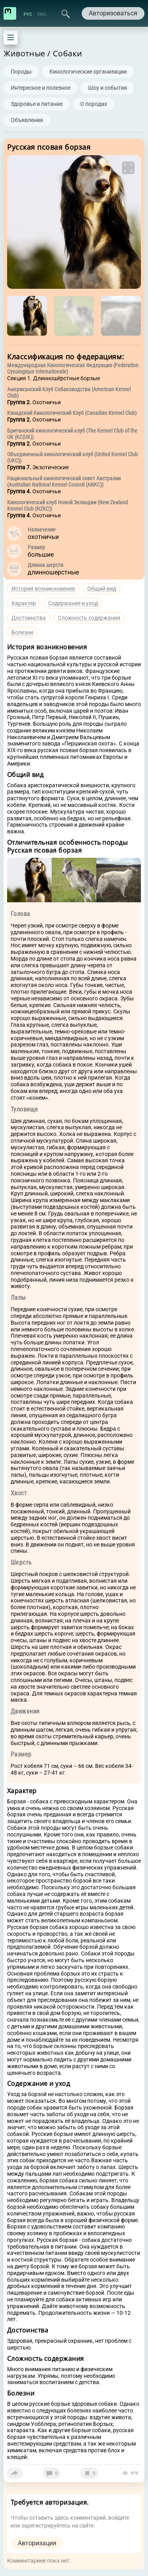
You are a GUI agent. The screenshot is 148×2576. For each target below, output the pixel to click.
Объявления (27, 120)
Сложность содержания (89, 618)
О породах (93, 104)
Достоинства (28, 618)
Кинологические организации (88, 72)
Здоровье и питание (36, 104)
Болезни (22, 632)
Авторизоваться (113, 13)
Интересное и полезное (40, 88)
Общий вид (101, 588)
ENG (41, 14)
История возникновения (43, 588)
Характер (23, 603)
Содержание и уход (73, 603)
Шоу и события (107, 88)
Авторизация (37, 2543)
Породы (21, 72)
